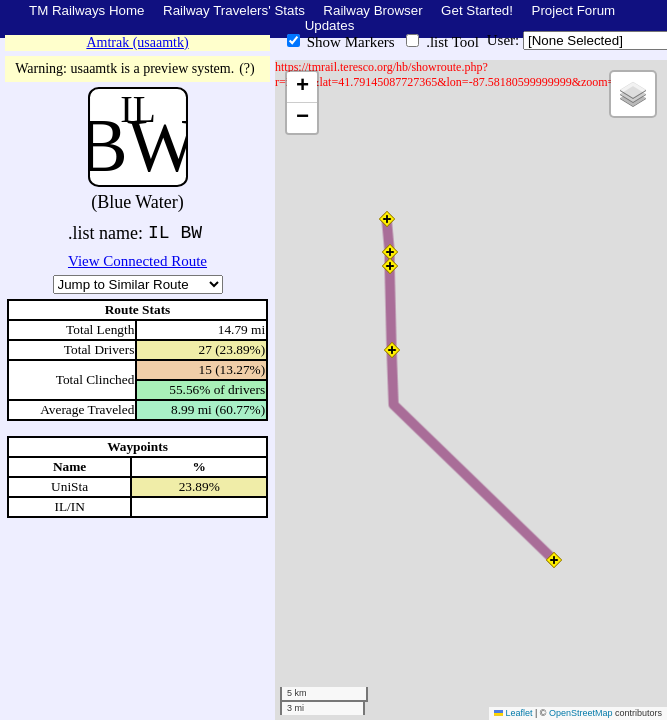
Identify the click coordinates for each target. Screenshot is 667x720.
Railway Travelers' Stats (234, 10)
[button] (387, 219)
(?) (247, 68)
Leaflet (513, 713)
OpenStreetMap (581, 713)
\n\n (138, 284)
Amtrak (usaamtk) (137, 42)
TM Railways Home (87, 10)
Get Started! (477, 10)
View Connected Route (137, 261)
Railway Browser (372, 10)
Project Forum (574, 10)
